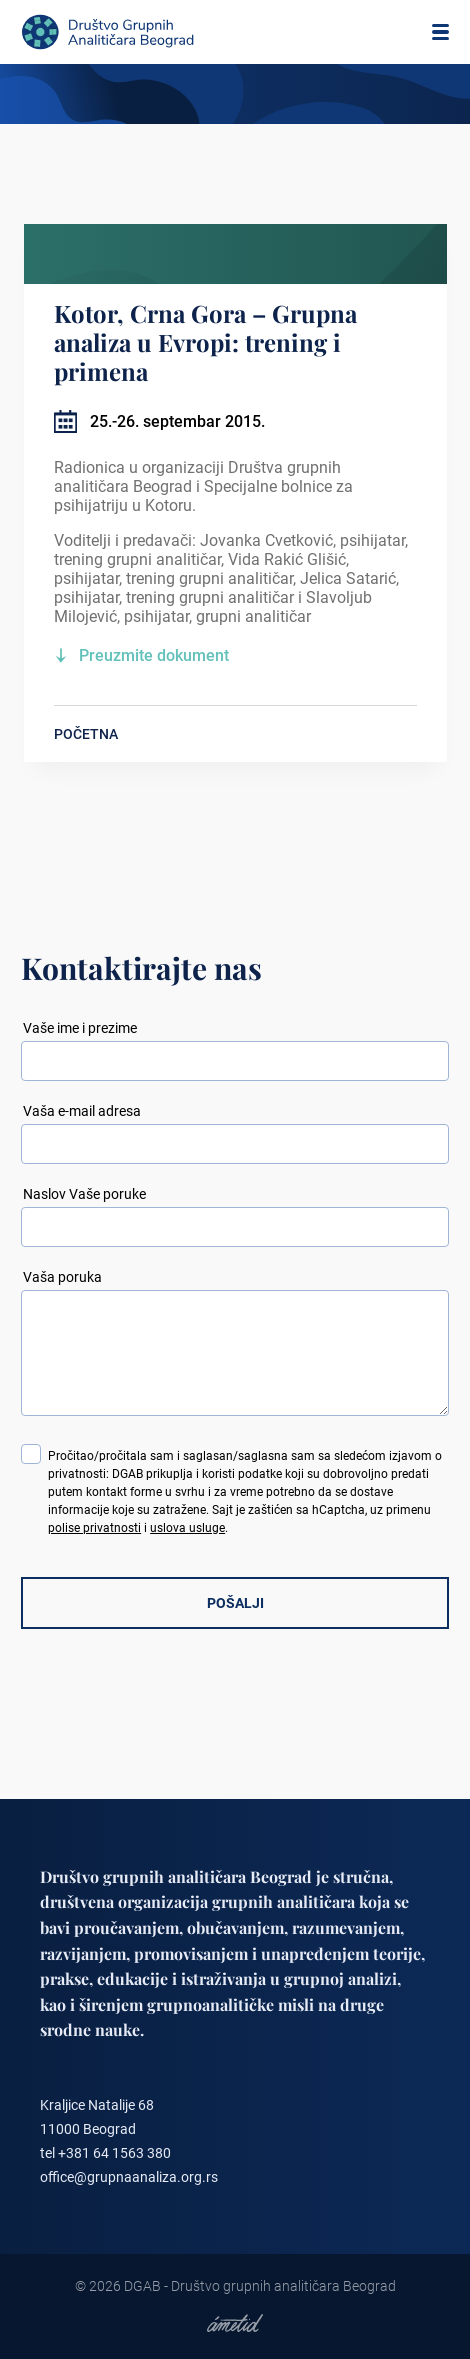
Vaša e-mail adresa (82, 1111)
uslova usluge (187, 1528)
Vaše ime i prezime (80, 1028)
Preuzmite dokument (154, 655)
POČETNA (86, 734)
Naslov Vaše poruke (84, 1194)
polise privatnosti (94, 1528)
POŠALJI (235, 1603)
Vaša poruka (62, 1277)
